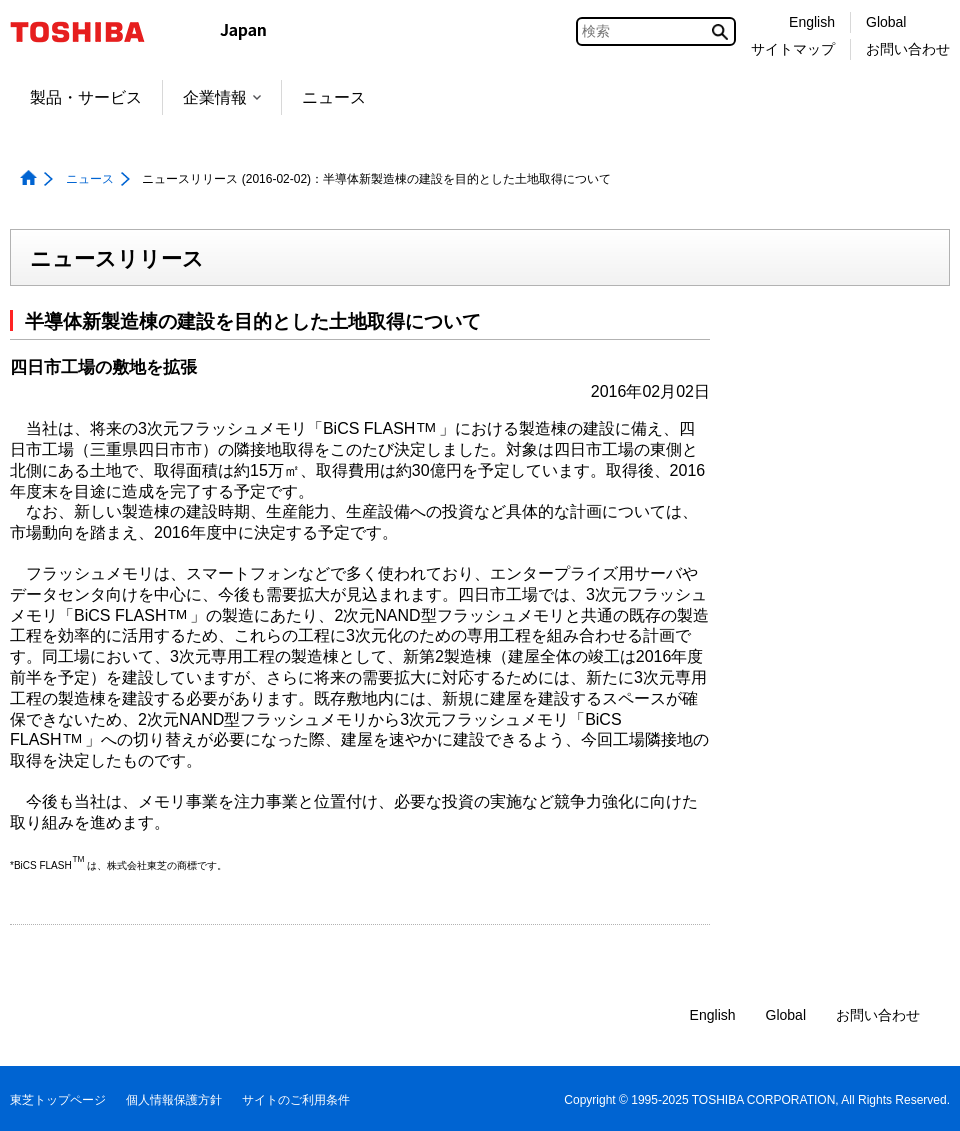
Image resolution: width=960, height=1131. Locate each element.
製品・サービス (86, 97)
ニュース (334, 97)
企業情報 (222, 97)
